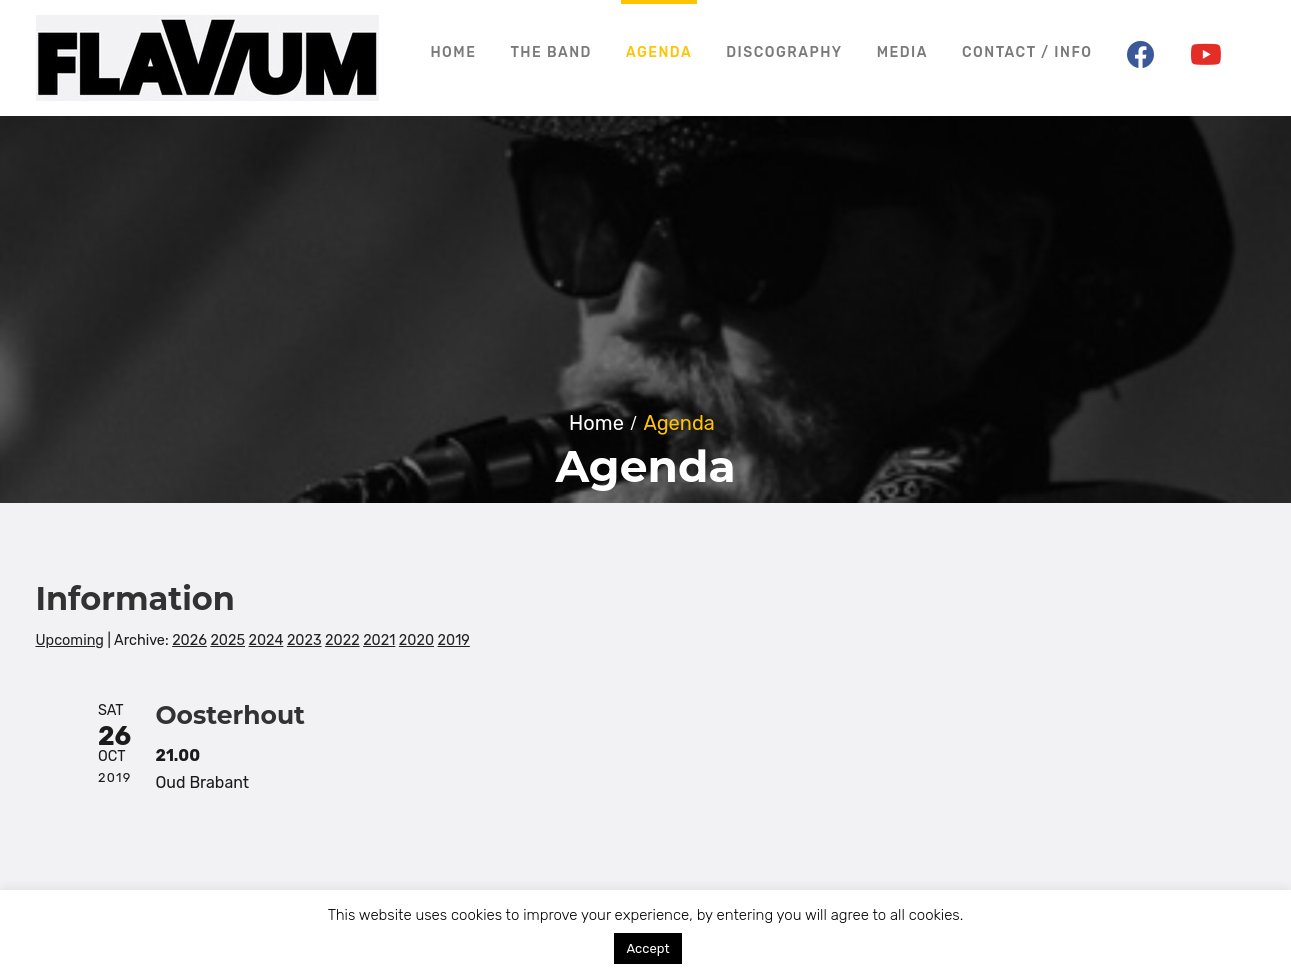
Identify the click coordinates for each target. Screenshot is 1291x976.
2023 (304, 640)
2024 (266, 640)
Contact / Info (1027, 52)
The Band (551, 52)
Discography (784, 52)
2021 (379, 640)
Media (902, 52)
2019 (454, 640)
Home (453, 52)
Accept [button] (647, 948)
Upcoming (70, 640)
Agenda (659, 52)
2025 (227, 640)
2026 (189, 640)
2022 (342, 640)
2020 (416, 640)
